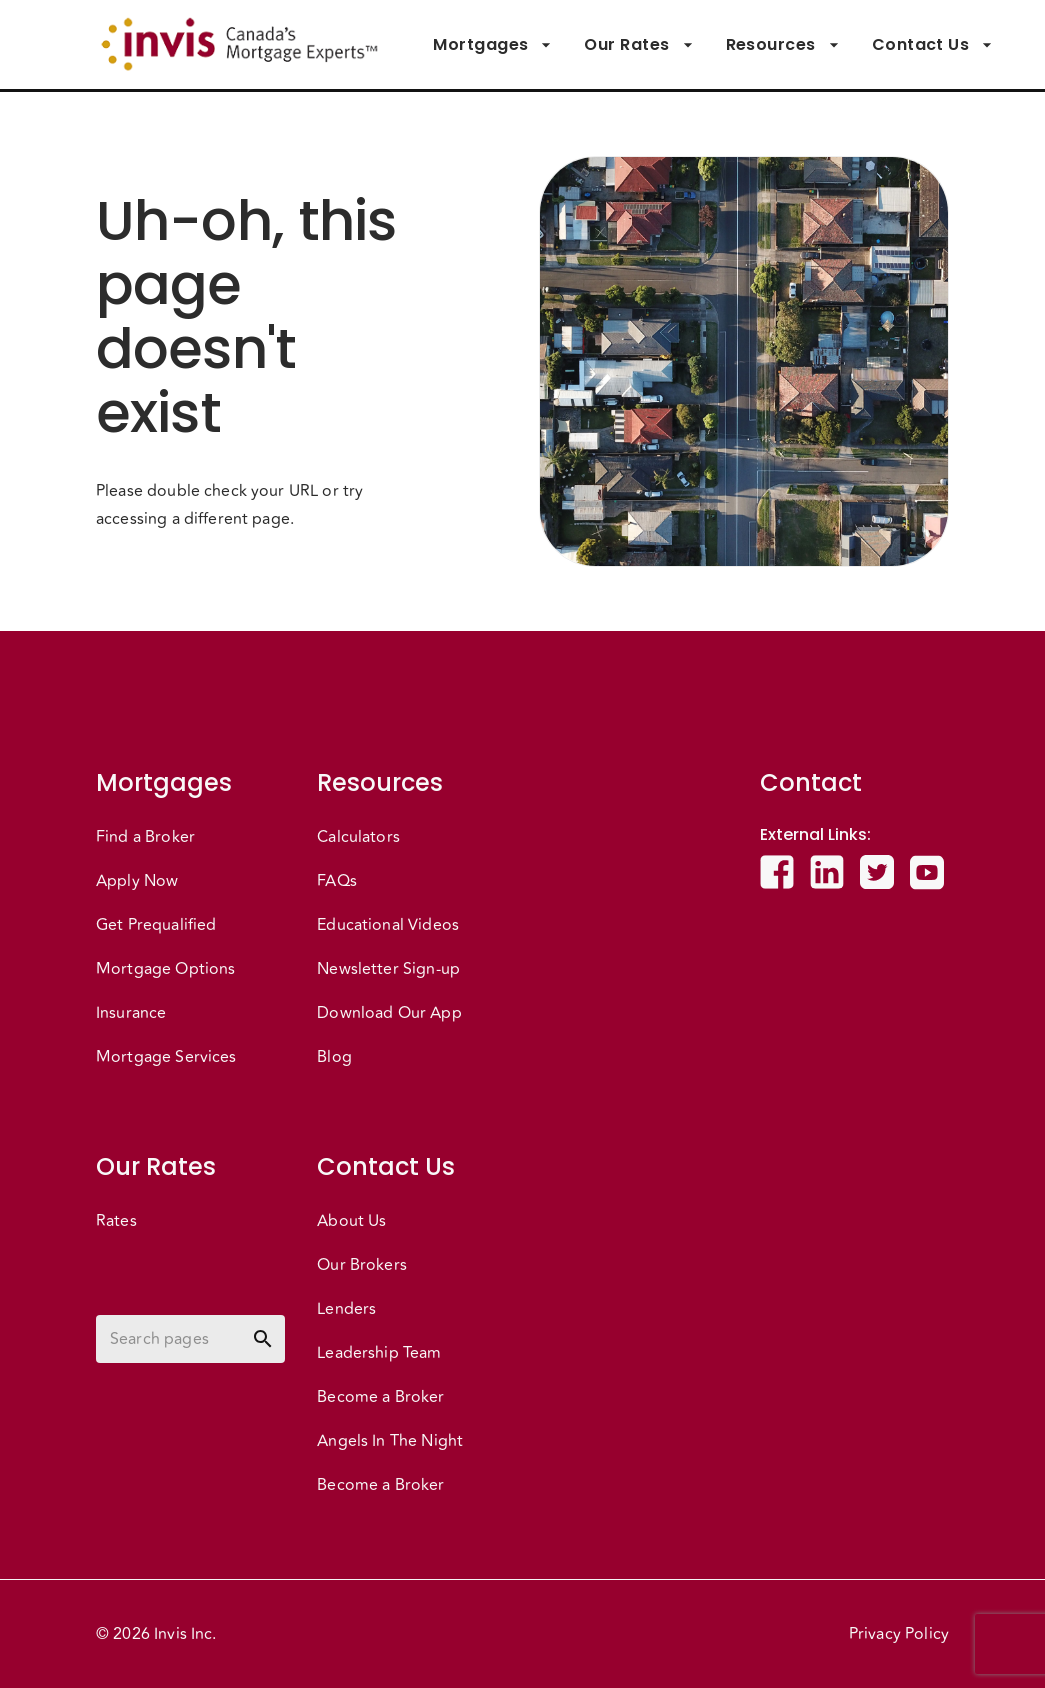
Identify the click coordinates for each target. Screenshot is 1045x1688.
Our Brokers (362, 1265)
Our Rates (638, 45)
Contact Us (933, 45)
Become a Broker (380, 1397)
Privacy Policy (899, 1634)
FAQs (337, 881)
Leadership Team (379, 1353)
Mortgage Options (165, 969)
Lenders (346, 1309)
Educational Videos (388, 925)
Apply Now (137, 881)
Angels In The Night (390, 1441)
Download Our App (389, 1013)
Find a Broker (145, 837)
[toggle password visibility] (263, 1339)
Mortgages (492, 45)
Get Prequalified (156, 925)
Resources (783, 45)
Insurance (131, 1013)
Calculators (358, 837)
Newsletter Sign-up (388, 969)
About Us (351, 1221)
